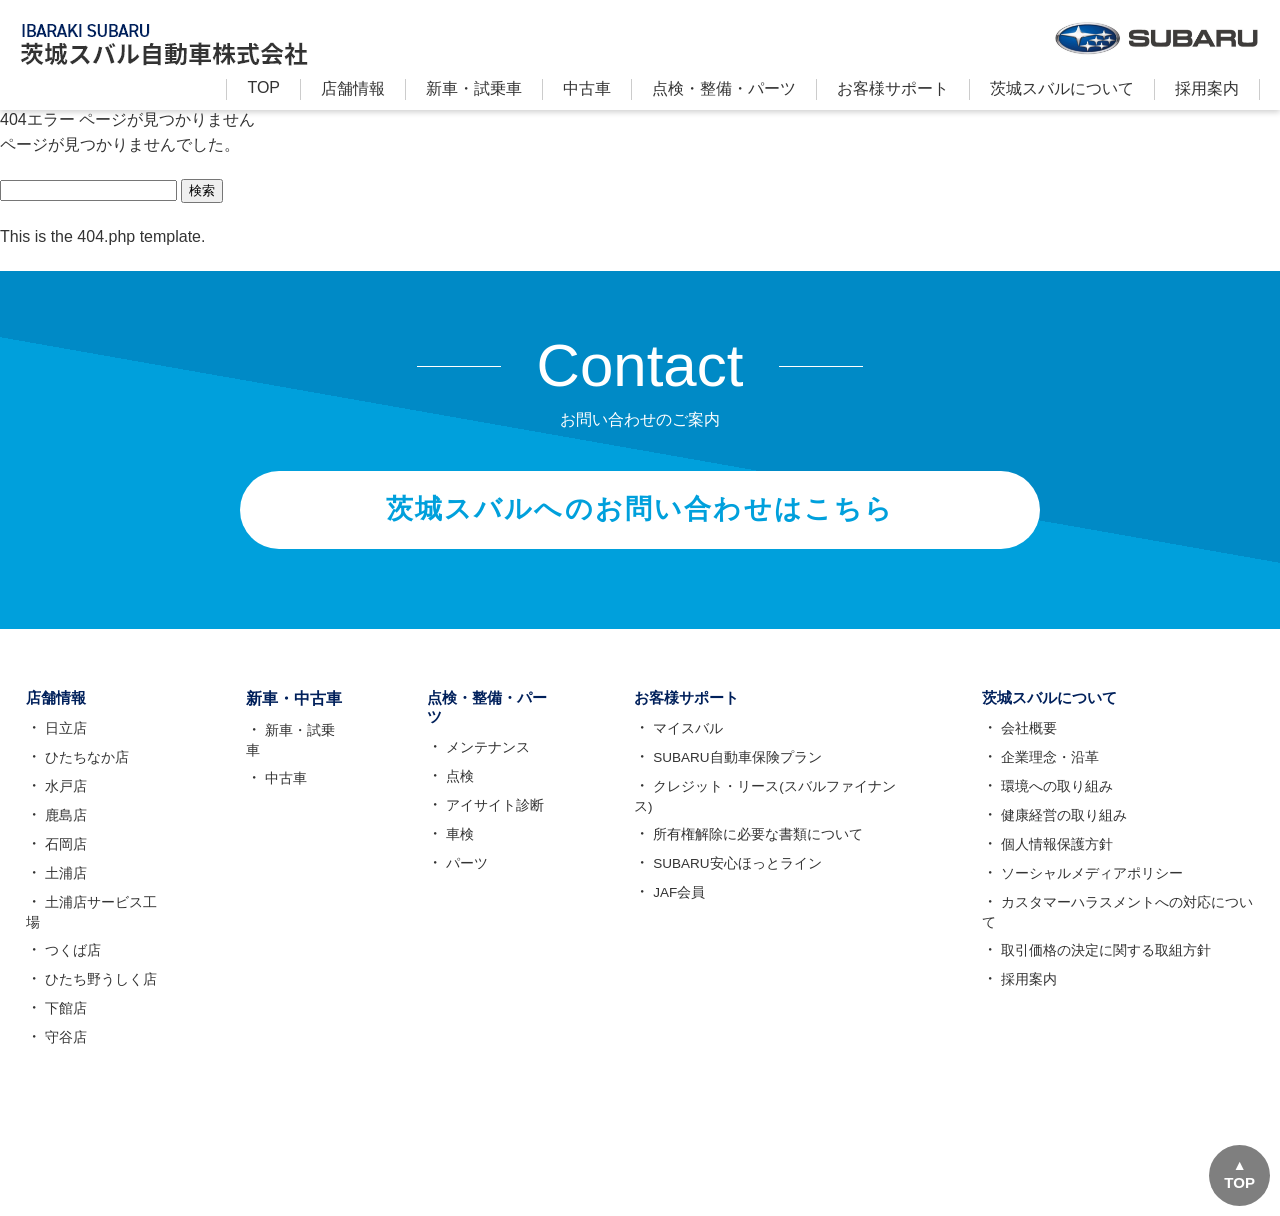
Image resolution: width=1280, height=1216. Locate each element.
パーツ (455, 877)
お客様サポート (893, 88)
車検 (448, 848)
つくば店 (70, 962)
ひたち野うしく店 (98, 991)
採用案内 (1207, 88)
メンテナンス (476, 761)
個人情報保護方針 (1055, 856)
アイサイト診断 (483, 819)
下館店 (63, 1020)
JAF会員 (679, 904)
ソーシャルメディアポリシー (1090, 885)
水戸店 (63, 798)
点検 (448, 790)
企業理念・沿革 (1048, 769)
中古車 (587, 88)
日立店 (63, 740)
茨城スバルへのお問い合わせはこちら (640, 515)
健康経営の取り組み (1062, 827)
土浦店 (63, 885)
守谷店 (63, 1049)
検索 (202, 190)
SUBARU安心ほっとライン (738, 875)
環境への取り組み (1055, 798)
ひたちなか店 (84, 769)
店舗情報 (353, 88)
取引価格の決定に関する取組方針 (1104, 962)
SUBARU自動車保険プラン (738, 769)
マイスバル (688, 740)
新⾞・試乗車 (474, 88)
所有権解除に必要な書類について (758, 846)
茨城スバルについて (1062, 88)
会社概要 (1027, 740)
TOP (263, 87)
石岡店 (63, 856)
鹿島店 (63, 827)
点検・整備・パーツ (724, 88)
